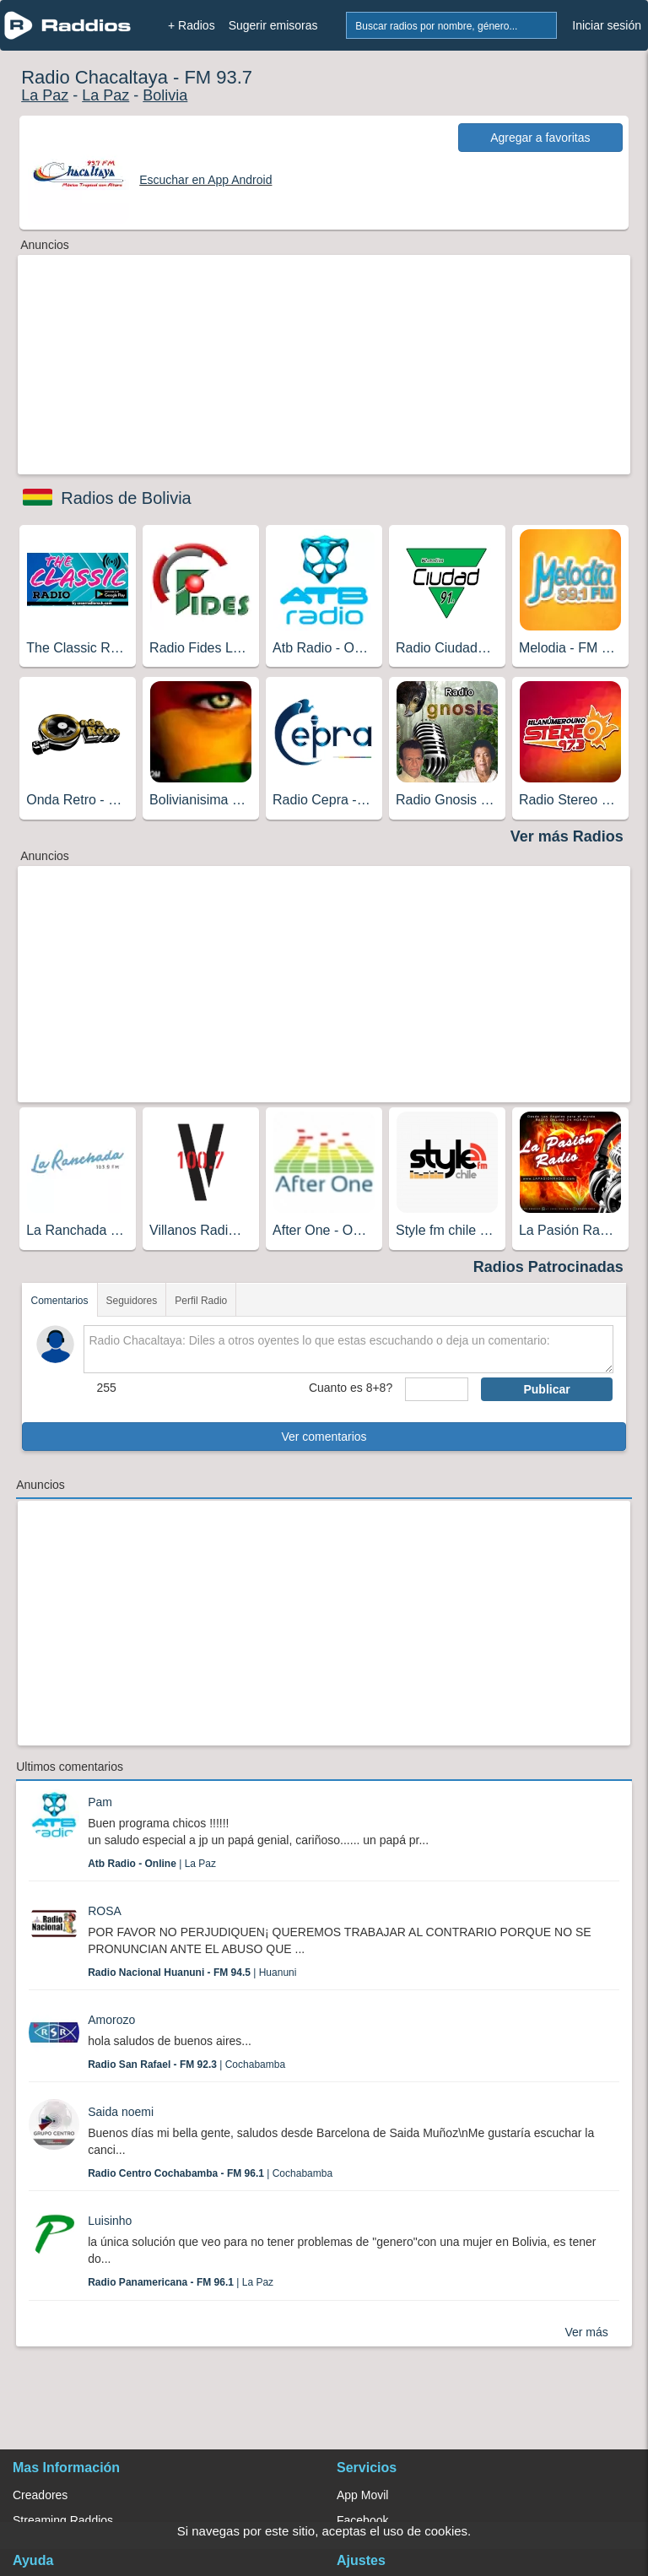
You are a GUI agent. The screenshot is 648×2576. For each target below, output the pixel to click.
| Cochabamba (186, 2064)
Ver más (586, 2332)
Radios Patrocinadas (548, 1266)
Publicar (546, 1389)
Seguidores (132, 1301)
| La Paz (152, 1864)
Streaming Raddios (63, 2520)
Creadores (40, 2495)
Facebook (362, 2520)
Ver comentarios (323, 1436)
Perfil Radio (201, 1301)
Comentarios (59, 1301)
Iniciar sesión (606, 25)
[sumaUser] (436, 1389)
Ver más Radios (567, 836)
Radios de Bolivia (126, 498)
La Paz (44, 95)
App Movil (362, 2495)
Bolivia (165, 95)
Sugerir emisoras (273, 25)
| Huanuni (192, 1972)
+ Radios (191, 25)
